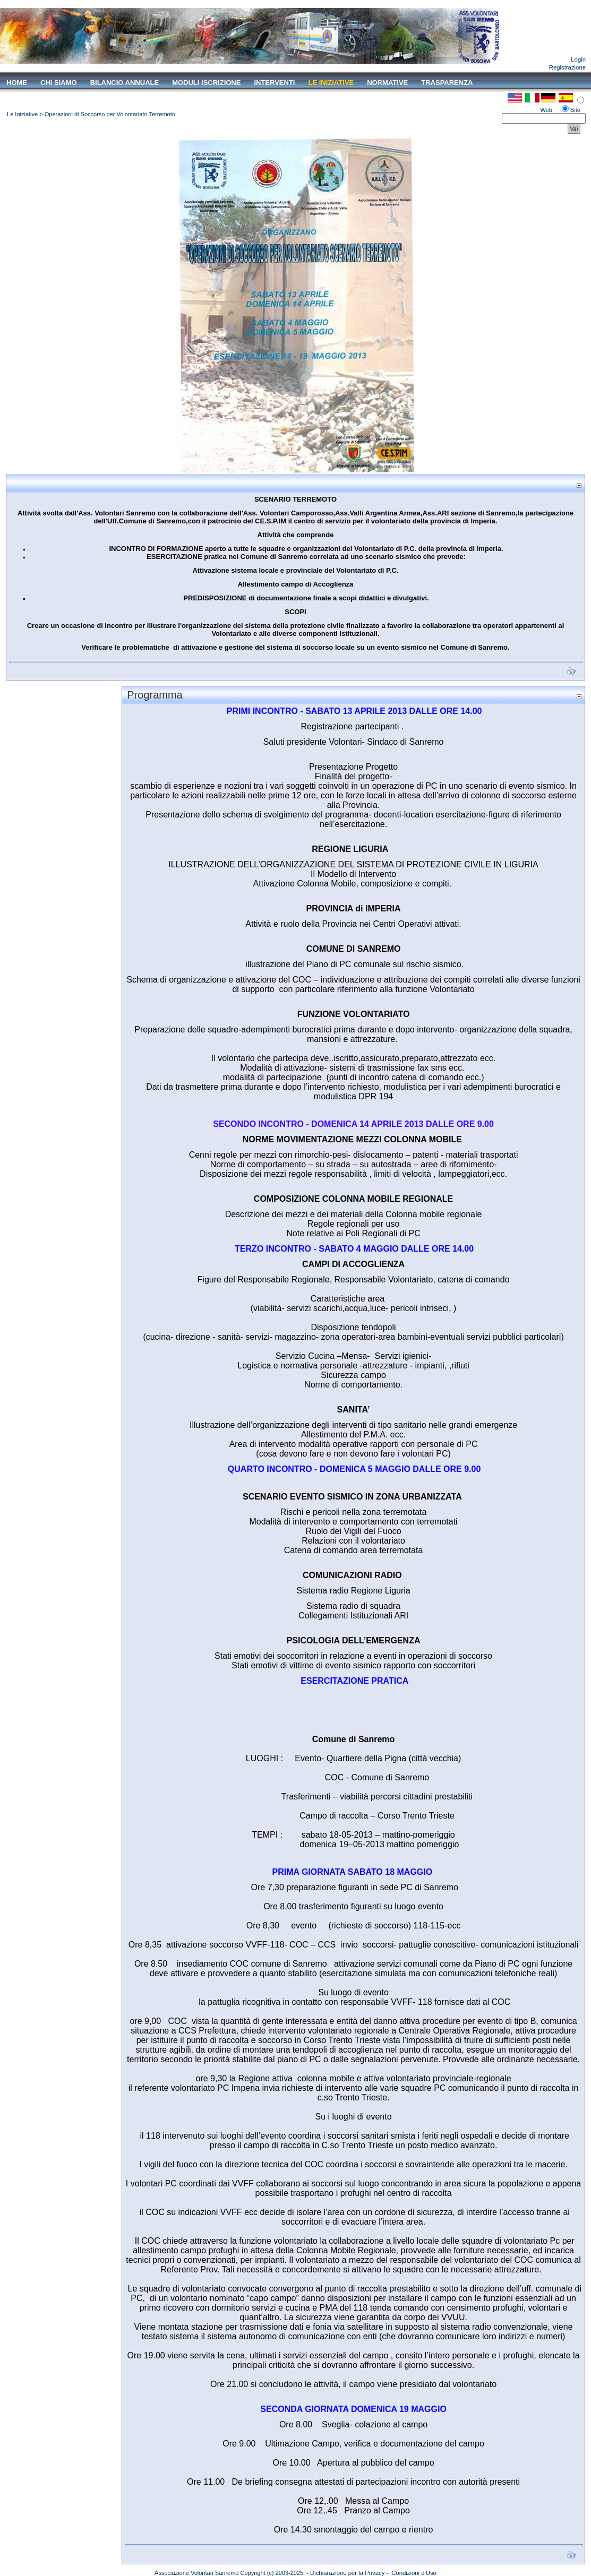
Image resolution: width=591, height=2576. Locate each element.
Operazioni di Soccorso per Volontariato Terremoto (110, 114)
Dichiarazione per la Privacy (347, 2573)
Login (578, 59)
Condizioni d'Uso (413, 2573)
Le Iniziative (22, 114)
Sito (575, 110)
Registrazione (567, 67)
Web (546, 110)
